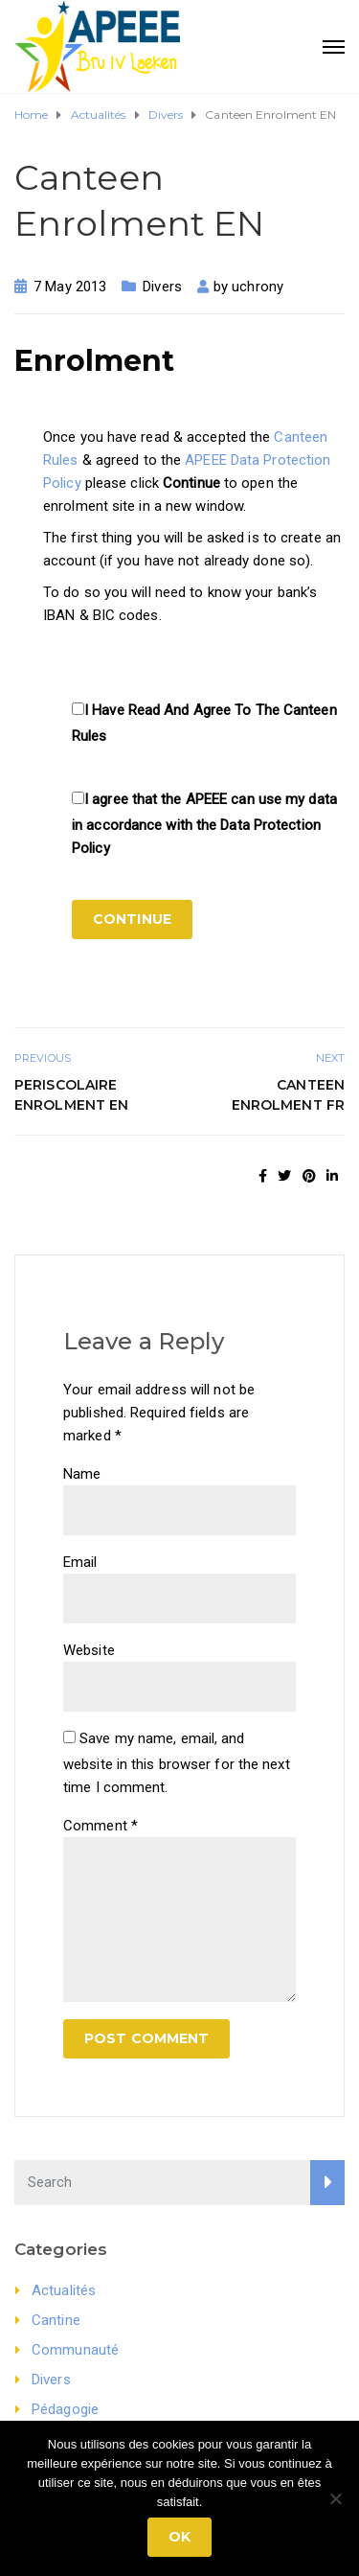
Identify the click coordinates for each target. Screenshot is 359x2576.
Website (89, 1650)
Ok (179, 2536)
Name (82, 1474)
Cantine (56, 2320)
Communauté (75, 2349)
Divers (162, 286)
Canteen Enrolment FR (288, 1095)
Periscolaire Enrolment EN (71, 1095)
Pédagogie (65, 2409)
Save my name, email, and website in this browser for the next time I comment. (176, 1763)
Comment (100, 1825)
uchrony (257, 286)
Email (80, 1562)
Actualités (64, 2290)
